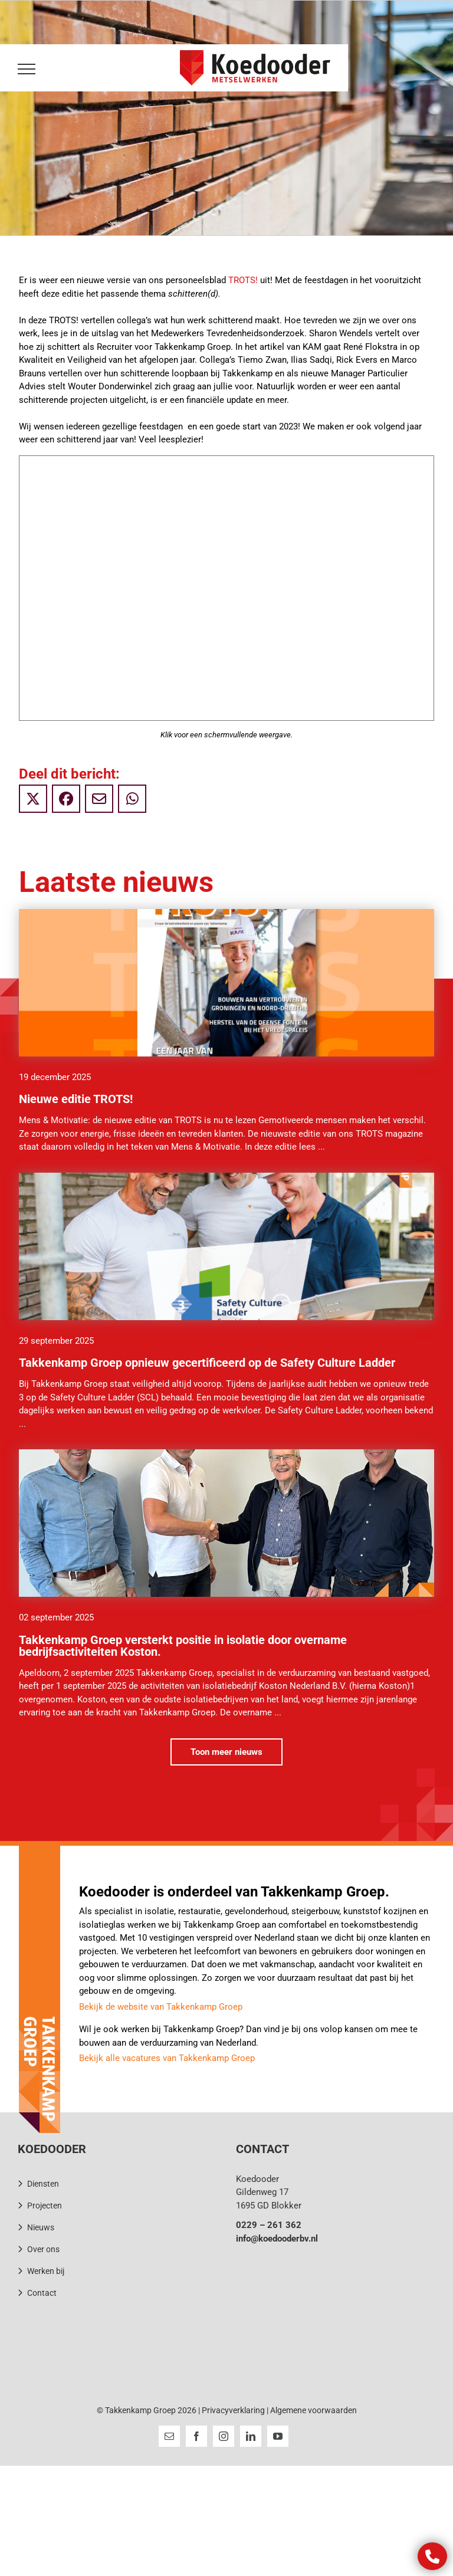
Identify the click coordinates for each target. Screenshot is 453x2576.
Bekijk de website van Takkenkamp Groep (160, 2006)
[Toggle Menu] (24, 69)
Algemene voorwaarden (313, 2410)
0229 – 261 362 (268, 2225)
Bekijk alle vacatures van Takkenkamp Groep (167, 2058)
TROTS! (243, 280)
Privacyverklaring (233, 2410)
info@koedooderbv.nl (277, 2238)
